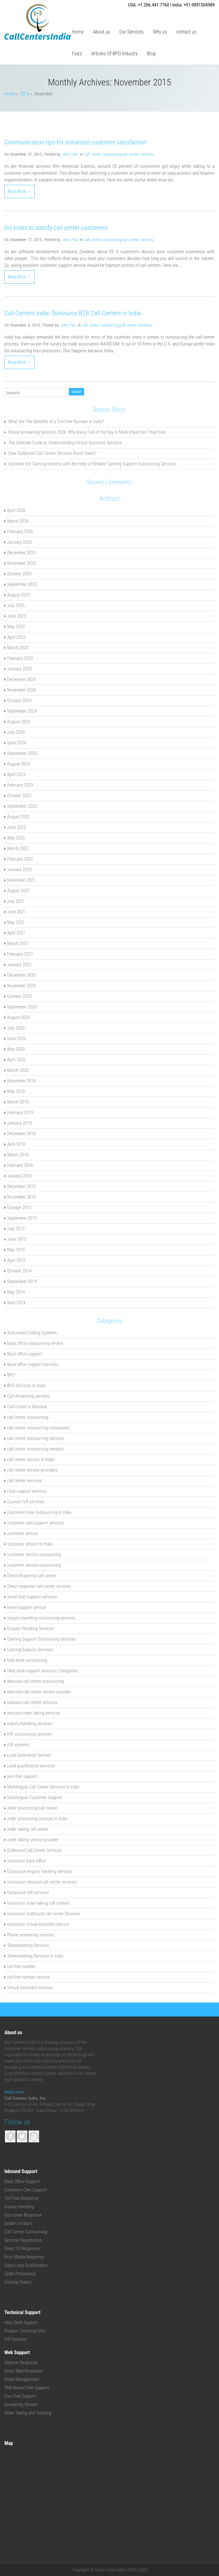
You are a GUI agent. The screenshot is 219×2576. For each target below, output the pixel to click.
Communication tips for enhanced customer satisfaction (75, 142)
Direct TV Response (22, 2248)
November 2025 (21, 563)
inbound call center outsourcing (35, 1681)
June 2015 (16, 1239)
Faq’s (77, 54)
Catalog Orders (17, 2282)
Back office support (24, 1354)
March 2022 (18, 848)
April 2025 (16, 637)
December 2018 (21, 1133)
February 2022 (20, 859)
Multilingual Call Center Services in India (43, 1787)
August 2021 (18, 890)
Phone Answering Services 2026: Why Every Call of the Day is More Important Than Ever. (87, 432)
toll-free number (21, 1966)
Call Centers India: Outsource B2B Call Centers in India (72, 313)
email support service (26, 1607)
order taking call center (27, 1829)
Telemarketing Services (28, 1945)
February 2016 (20, 1165)
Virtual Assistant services (30, 1987)
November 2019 (21, 1081)
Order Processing (19, 2274)
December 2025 (21, 552)
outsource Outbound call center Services (43, 1913)
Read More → (19, 191)
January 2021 (19, 964)
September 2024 (22, 711)
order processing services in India (37, 1818)
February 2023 (20, 785)
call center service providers (32, 1470)
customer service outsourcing (33, 1554)
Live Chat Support (20, 2396)
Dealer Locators (18, 2223)
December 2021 (21, 880)
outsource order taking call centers (38, 1903)
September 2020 (22, 1007)
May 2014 (16, 1292)
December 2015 (21, 1186)
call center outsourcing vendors (35, 1449)
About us (101, 32)
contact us (186, 32)
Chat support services (27, 1491)
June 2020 (16, 1038)
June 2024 (16, 743)
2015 (24, 94)
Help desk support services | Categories (42, 1671)
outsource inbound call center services (42, 1882)
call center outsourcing (102, 154)
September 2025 (22, 584)
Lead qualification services (31, 1766)
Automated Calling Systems (32, 1333)
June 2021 (16, 912)
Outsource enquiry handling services (39, 1871)
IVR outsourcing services (29, 1734)
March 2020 (18, 1070)
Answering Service (21, 2404)
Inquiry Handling (19, 2206)
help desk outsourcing (27, 1660)
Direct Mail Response (23, 2371)
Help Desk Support (21, 2322)
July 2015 (16, 1228)
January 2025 (19, 669)
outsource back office (26, 1861)
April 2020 (16, 1059)
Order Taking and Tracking (27, 2413)
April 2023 (16, 774)
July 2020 (16, 1028)
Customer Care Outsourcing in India (39, 1512)
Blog (151, 54)
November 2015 (21, 1197)
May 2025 (16, 626)
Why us (160, 32)
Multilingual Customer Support (34, 1797)
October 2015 (19, 1207)
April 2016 (16, 1144)
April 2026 (16, 510)
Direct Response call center (31, 1575)
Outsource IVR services (28, 1892)
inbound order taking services (33, 1713)
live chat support (22, 1776)
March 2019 (18, 1102)
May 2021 (16, 922)
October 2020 (19, 996)
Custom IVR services (25, 1502)
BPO (11, 1375)
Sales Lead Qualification (25, 2265)
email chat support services (32, 1597)
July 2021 (16, 901)
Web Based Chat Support (26, 2388)
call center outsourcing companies (38, 1428)
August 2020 (18, 1017)
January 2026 (19, 542)
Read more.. (15, 2092)
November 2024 (21, 690)
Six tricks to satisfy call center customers (56, 227)
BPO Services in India (26, 1385)
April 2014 (16, 1302)
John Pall (69, 154)
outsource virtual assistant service (38, 1924)
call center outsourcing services (35, 1438)
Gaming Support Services (30, 1649)
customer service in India (29, 1544)
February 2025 (20, 658)
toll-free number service (28, 1977)
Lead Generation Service (29, 1755)
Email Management (21, 2379)
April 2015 (16, 1260)
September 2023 (22, 753)
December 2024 (21, 679)
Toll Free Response (21, 2198)
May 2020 (16, 1049)
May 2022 (16, 838)
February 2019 (20, 1112)
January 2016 (19, 1176)
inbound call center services (32, 1702)
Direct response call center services (39, 1586)
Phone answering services (30, 1935)
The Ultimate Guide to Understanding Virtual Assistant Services (65, 442)
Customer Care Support (25, 2190)
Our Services (131, 32)
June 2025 (16, 616)
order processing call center (32, 1808)
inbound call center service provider (39, 1692)
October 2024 (19, 700)
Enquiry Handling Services (30, 1628)
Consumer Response (23, 2215)
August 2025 (18, 595)
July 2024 (16, 732)
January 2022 (19, 869)
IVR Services (15, 2339)
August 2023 (18, 764)
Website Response (21, 2362)
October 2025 (19, 574)
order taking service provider (32, 1840)
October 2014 (19, 1271)
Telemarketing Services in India (35, 1956)
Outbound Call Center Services (34, 1850)
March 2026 (18, 521)
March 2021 (18, 943)
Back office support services (32, 1364)
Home (77, 32)
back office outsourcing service (35, 1343)
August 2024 (18, 721)
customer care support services (35, 1523)
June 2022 (16, 827)
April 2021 (16, 933)
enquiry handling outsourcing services (41, 1618)
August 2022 (18, 817)
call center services (137, 154)
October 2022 (19, 795)
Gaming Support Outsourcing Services (41, 1639)
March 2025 (18, 648)
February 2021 (20, 954)
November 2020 (21, 986)
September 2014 (22, 1281)
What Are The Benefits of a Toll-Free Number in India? (56, 421)
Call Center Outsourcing (25, 2232)
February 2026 (20, 531)
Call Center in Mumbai (27, 1406)
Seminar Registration (23, 2240)
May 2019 (16, 1091)
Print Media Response (24, 2257)
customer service (22, 1533)
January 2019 (19, 1123)
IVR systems (18, 1744)
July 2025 (16, 605)
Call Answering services (28, 1396)
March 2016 (18, 1155)
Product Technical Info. (25, 2331)
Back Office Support (22, 2181)
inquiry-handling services (29, 1723)
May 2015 (16, 1250)
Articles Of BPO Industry (114, 54)
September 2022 (22, 806)
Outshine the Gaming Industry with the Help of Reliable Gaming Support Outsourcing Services (92, 464)
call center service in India (30, 1459)
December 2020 (21, 975)
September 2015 (22, 1218)
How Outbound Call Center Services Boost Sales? (52, 453)
